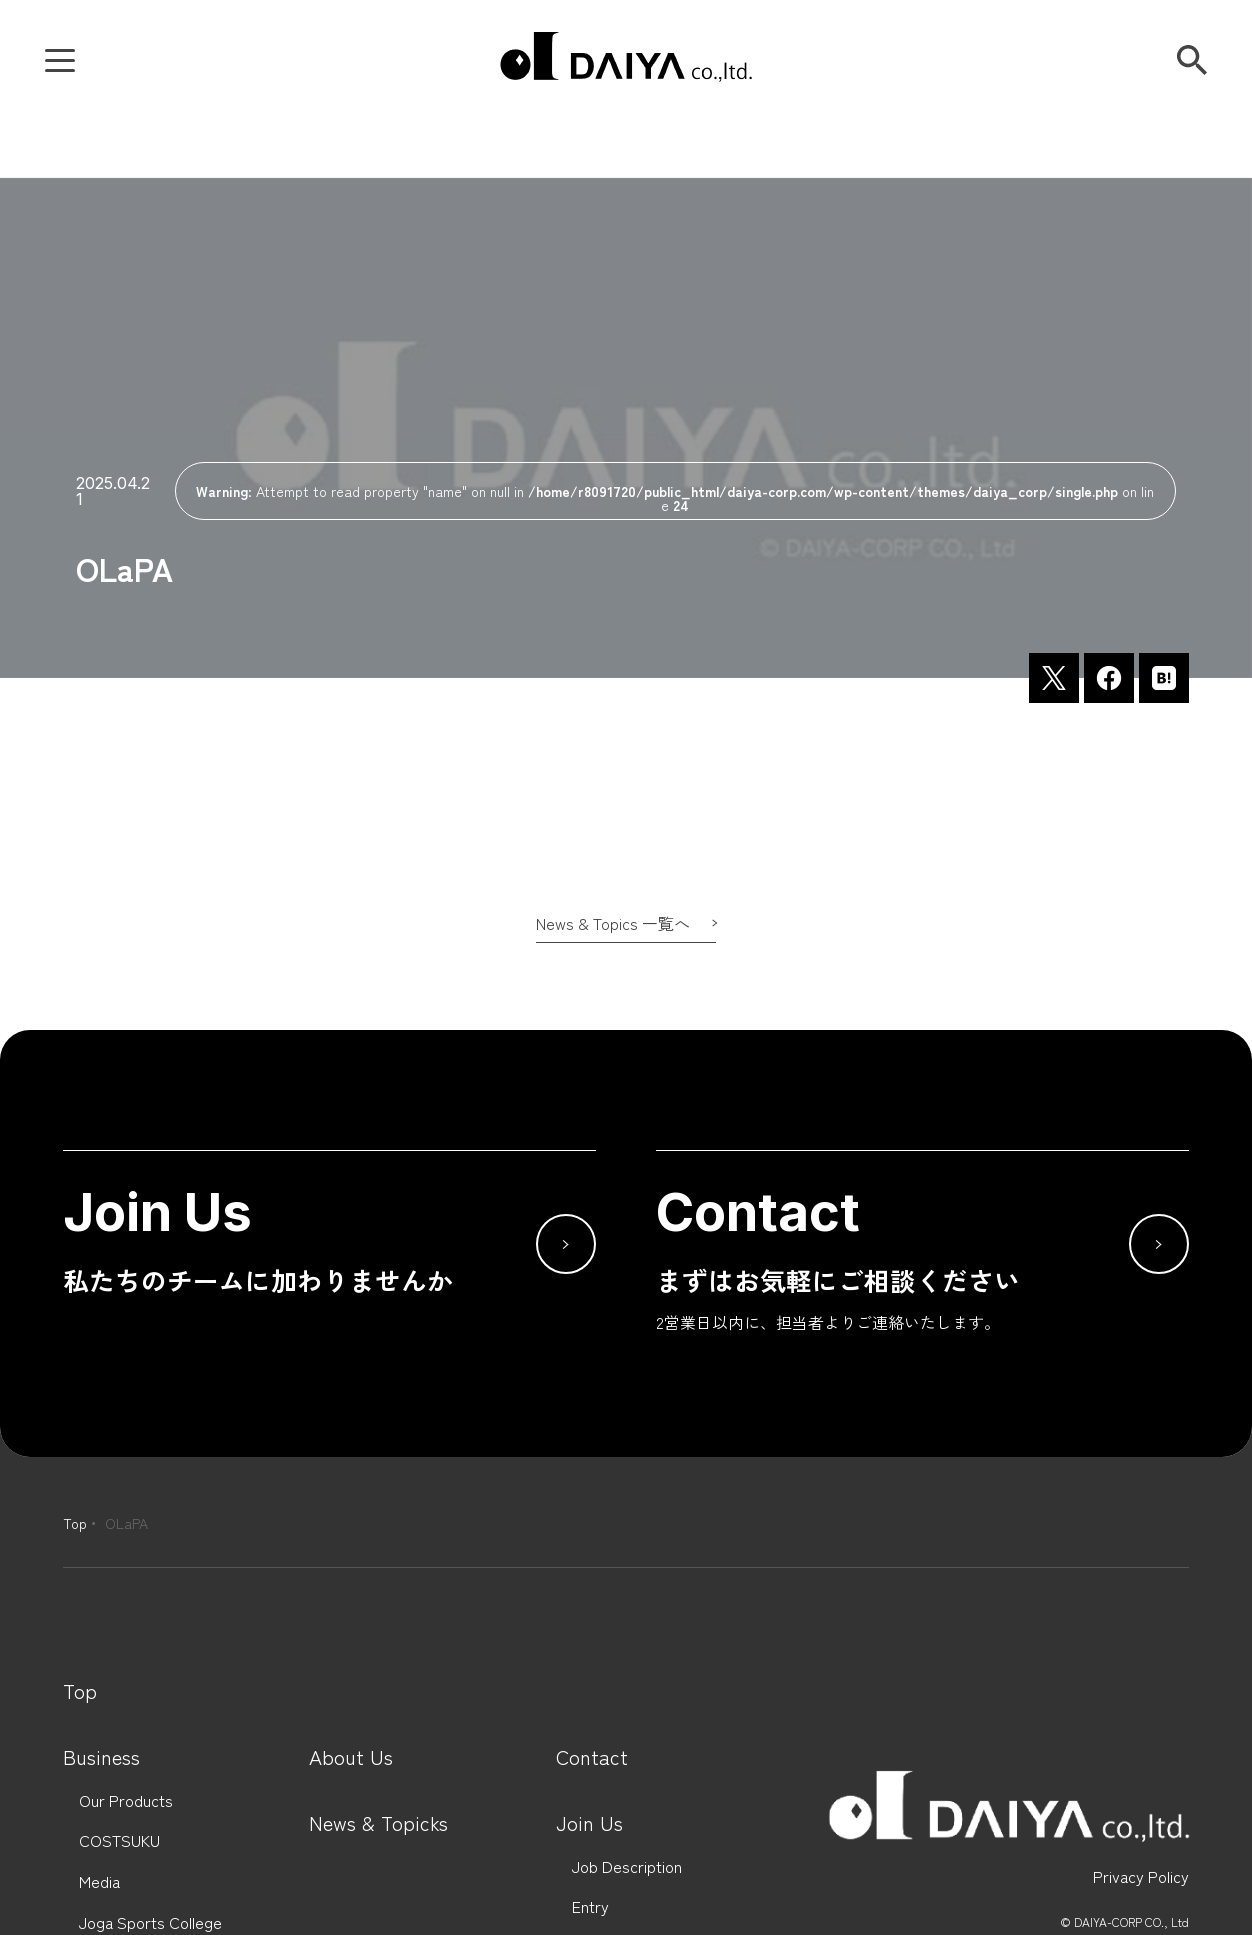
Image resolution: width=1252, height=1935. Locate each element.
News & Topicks (378, 1823)
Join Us (589, 1823)
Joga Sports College (150, 1922)
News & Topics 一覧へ (613, 923)
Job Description (627, 1866)
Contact (592, 1757)
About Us (351, 1757)
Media (99, 1881)
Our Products (126, 1800)
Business (101, 1757)
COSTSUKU (119, 1840)
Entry (590, 1906)
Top (75, 1523)
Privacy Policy (1141, 1876)
